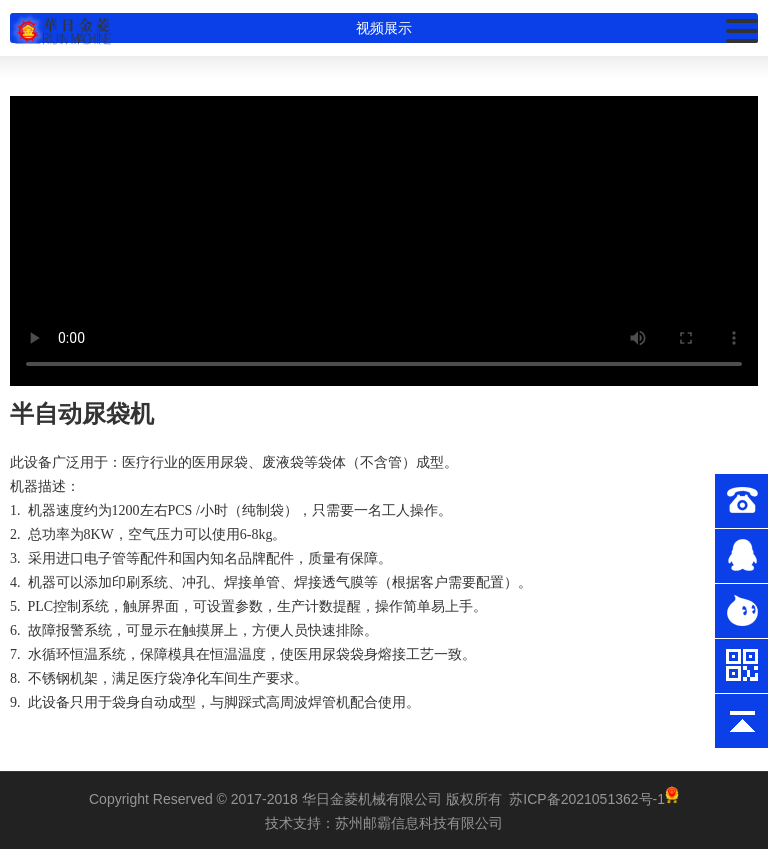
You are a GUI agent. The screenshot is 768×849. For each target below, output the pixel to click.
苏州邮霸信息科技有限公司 (419, 823)
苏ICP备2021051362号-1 (587, 799)
